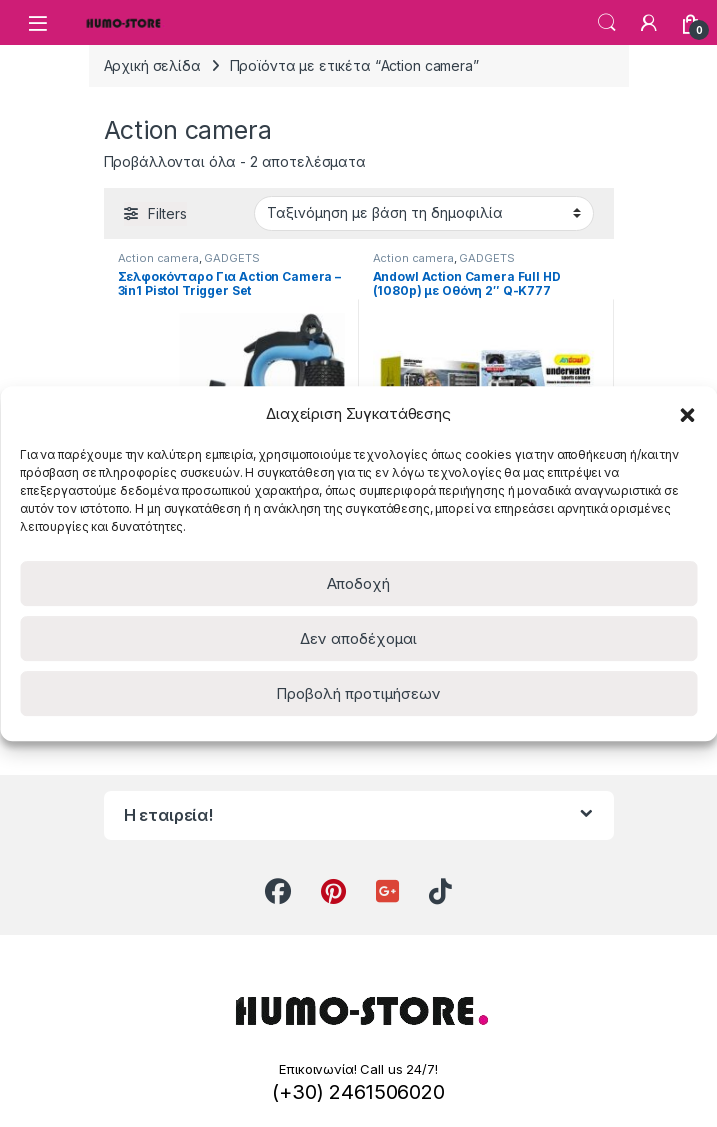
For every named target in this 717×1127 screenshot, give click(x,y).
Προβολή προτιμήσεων (358, 693)
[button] (687, 413)
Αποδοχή (358, 583)
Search (607, 23)
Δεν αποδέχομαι (358, 638)
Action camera (158, 258)
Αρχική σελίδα (152, 65)
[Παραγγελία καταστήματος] (424, 213)
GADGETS (231, 258)
